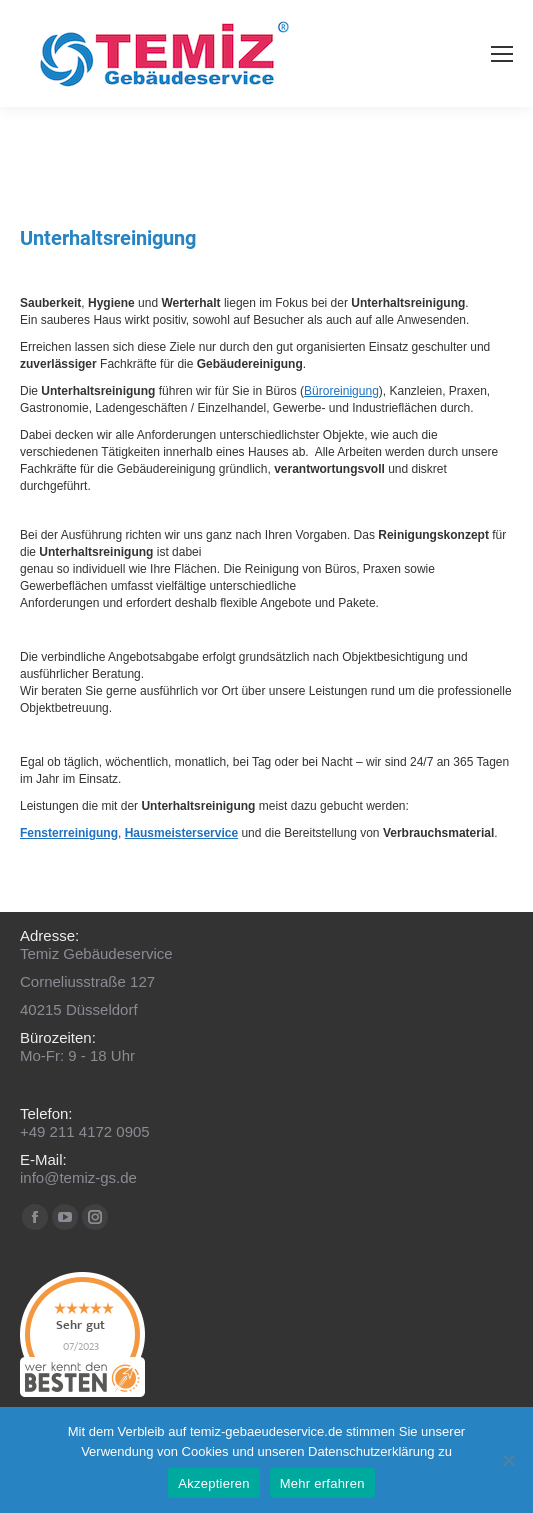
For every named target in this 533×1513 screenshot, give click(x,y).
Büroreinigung (341, 391)
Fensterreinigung (69, 833)
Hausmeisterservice (181, 833)
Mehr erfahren (322, 1483)
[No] (508, 1460)
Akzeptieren (213, 1483)
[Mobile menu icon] (502, 54)
